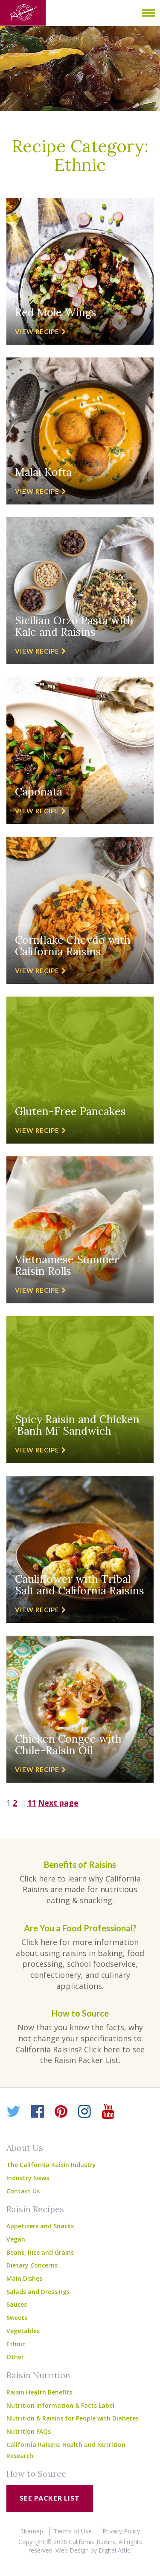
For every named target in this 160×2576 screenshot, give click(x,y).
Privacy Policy (121, 2531)
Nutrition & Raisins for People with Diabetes (72, 2418)
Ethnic (15, 2344)
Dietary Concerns (32, 2265)
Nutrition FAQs (28, 2431)
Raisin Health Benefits (39, 2392)
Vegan (15, 2239)
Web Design (72, 2550)
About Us (24, 2147)
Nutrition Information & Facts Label (60, 2405)
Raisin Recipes (35, 2209)
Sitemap (31, 2531)
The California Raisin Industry (51, 2165)
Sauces (16, 2304)
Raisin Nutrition (38, 2375)
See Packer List (50, 2498)
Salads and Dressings (38, 2292)
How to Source (36, 2473)
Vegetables (23, 2331)
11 (31, 1803)
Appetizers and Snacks (40, 2226)
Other (15, 2357)
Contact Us (23, 2191)
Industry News (27, 2178)
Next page (58, 1803)
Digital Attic (114, 2550)
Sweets (16, 2318)
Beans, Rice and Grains (40, 2252)
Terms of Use (73, 2531)
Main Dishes (24, 2278)
